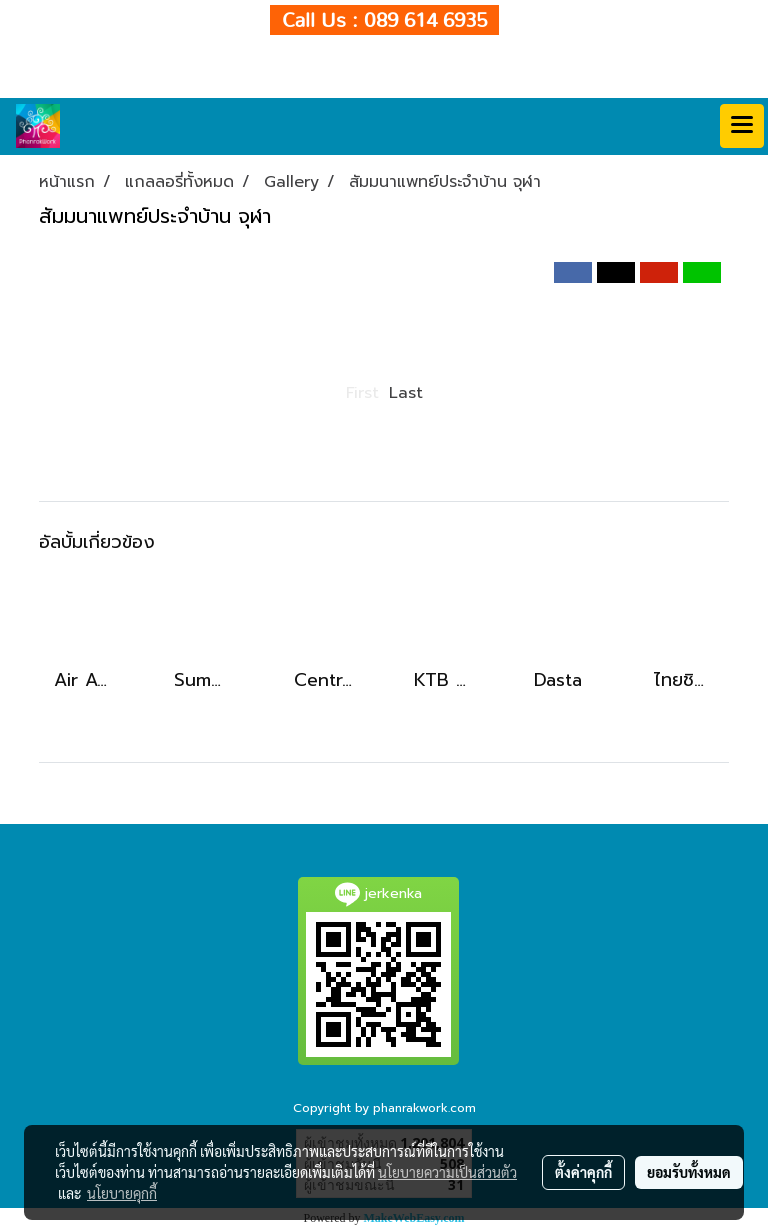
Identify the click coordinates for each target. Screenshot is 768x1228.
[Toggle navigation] (742, 126)
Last (406, 393)
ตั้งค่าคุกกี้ (583, 1172)
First (362, 393)
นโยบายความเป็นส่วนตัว (447, 1172)
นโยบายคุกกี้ (122, 1193)
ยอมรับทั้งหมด (689, 1172)
